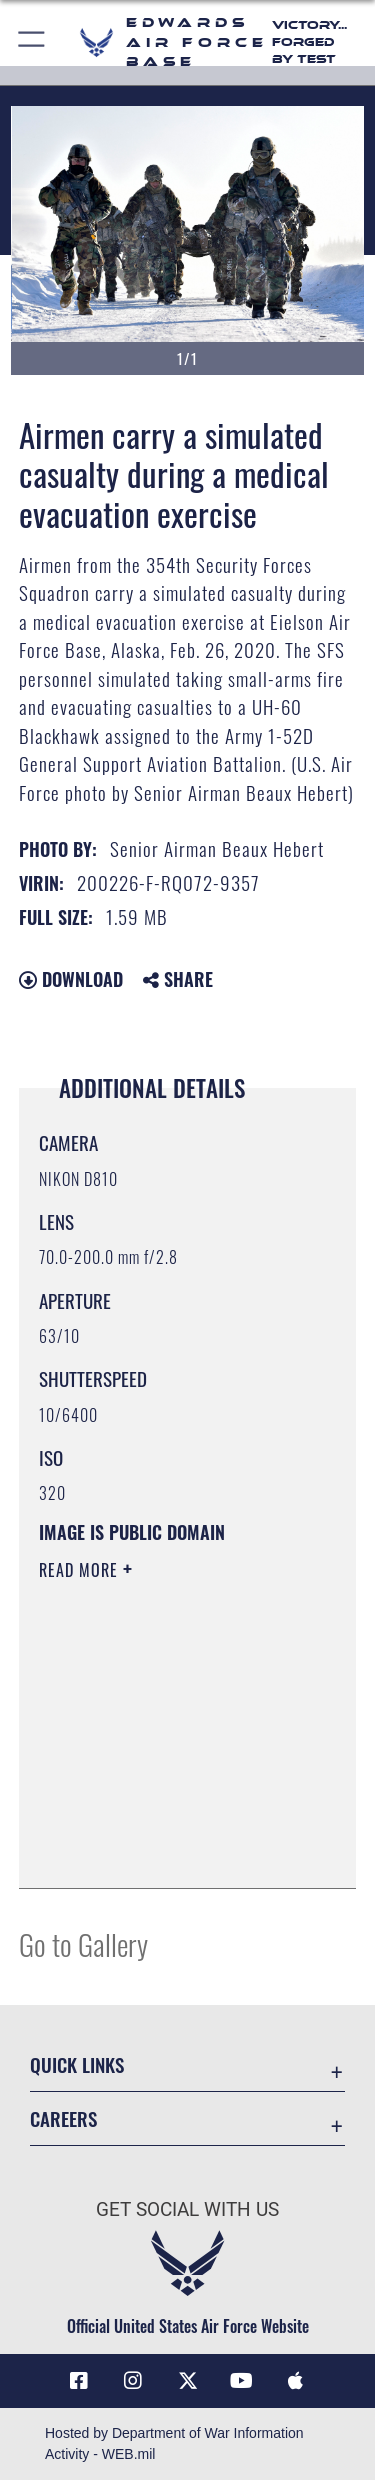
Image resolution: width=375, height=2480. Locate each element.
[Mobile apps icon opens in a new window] (296, 2381)
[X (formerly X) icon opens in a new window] (188, 2381)
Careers (63, 2118)
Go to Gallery (83, 1943)
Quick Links (77, 2064)
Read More (81, 1570)
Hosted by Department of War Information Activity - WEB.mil (174, 2443)
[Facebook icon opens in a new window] (79, 2381)
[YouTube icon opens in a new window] (242, 2381)
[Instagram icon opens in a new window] (133, 2381)
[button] (32, 42)
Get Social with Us (187, 2209)
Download (71, 979)
